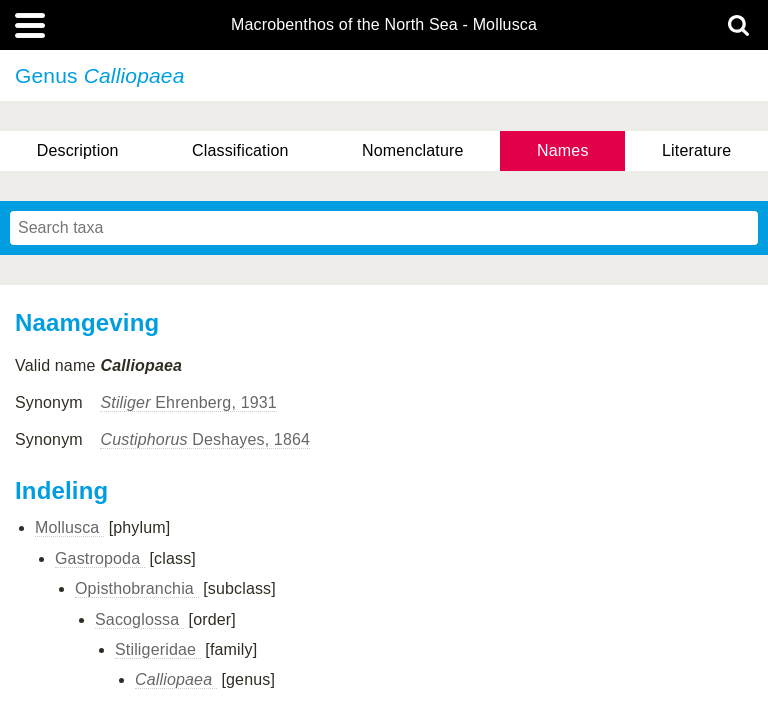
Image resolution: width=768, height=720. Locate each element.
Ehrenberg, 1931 (188, 402)
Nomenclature (413, 150)
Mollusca (69, 527)
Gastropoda (100, 558)
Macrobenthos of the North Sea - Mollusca (384, 25)
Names (562, 150)
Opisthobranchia (137, 588)
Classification (240, 150)
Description (78, 150)
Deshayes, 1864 (205, 439)
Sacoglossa (139, 619)
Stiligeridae (158, 649)
